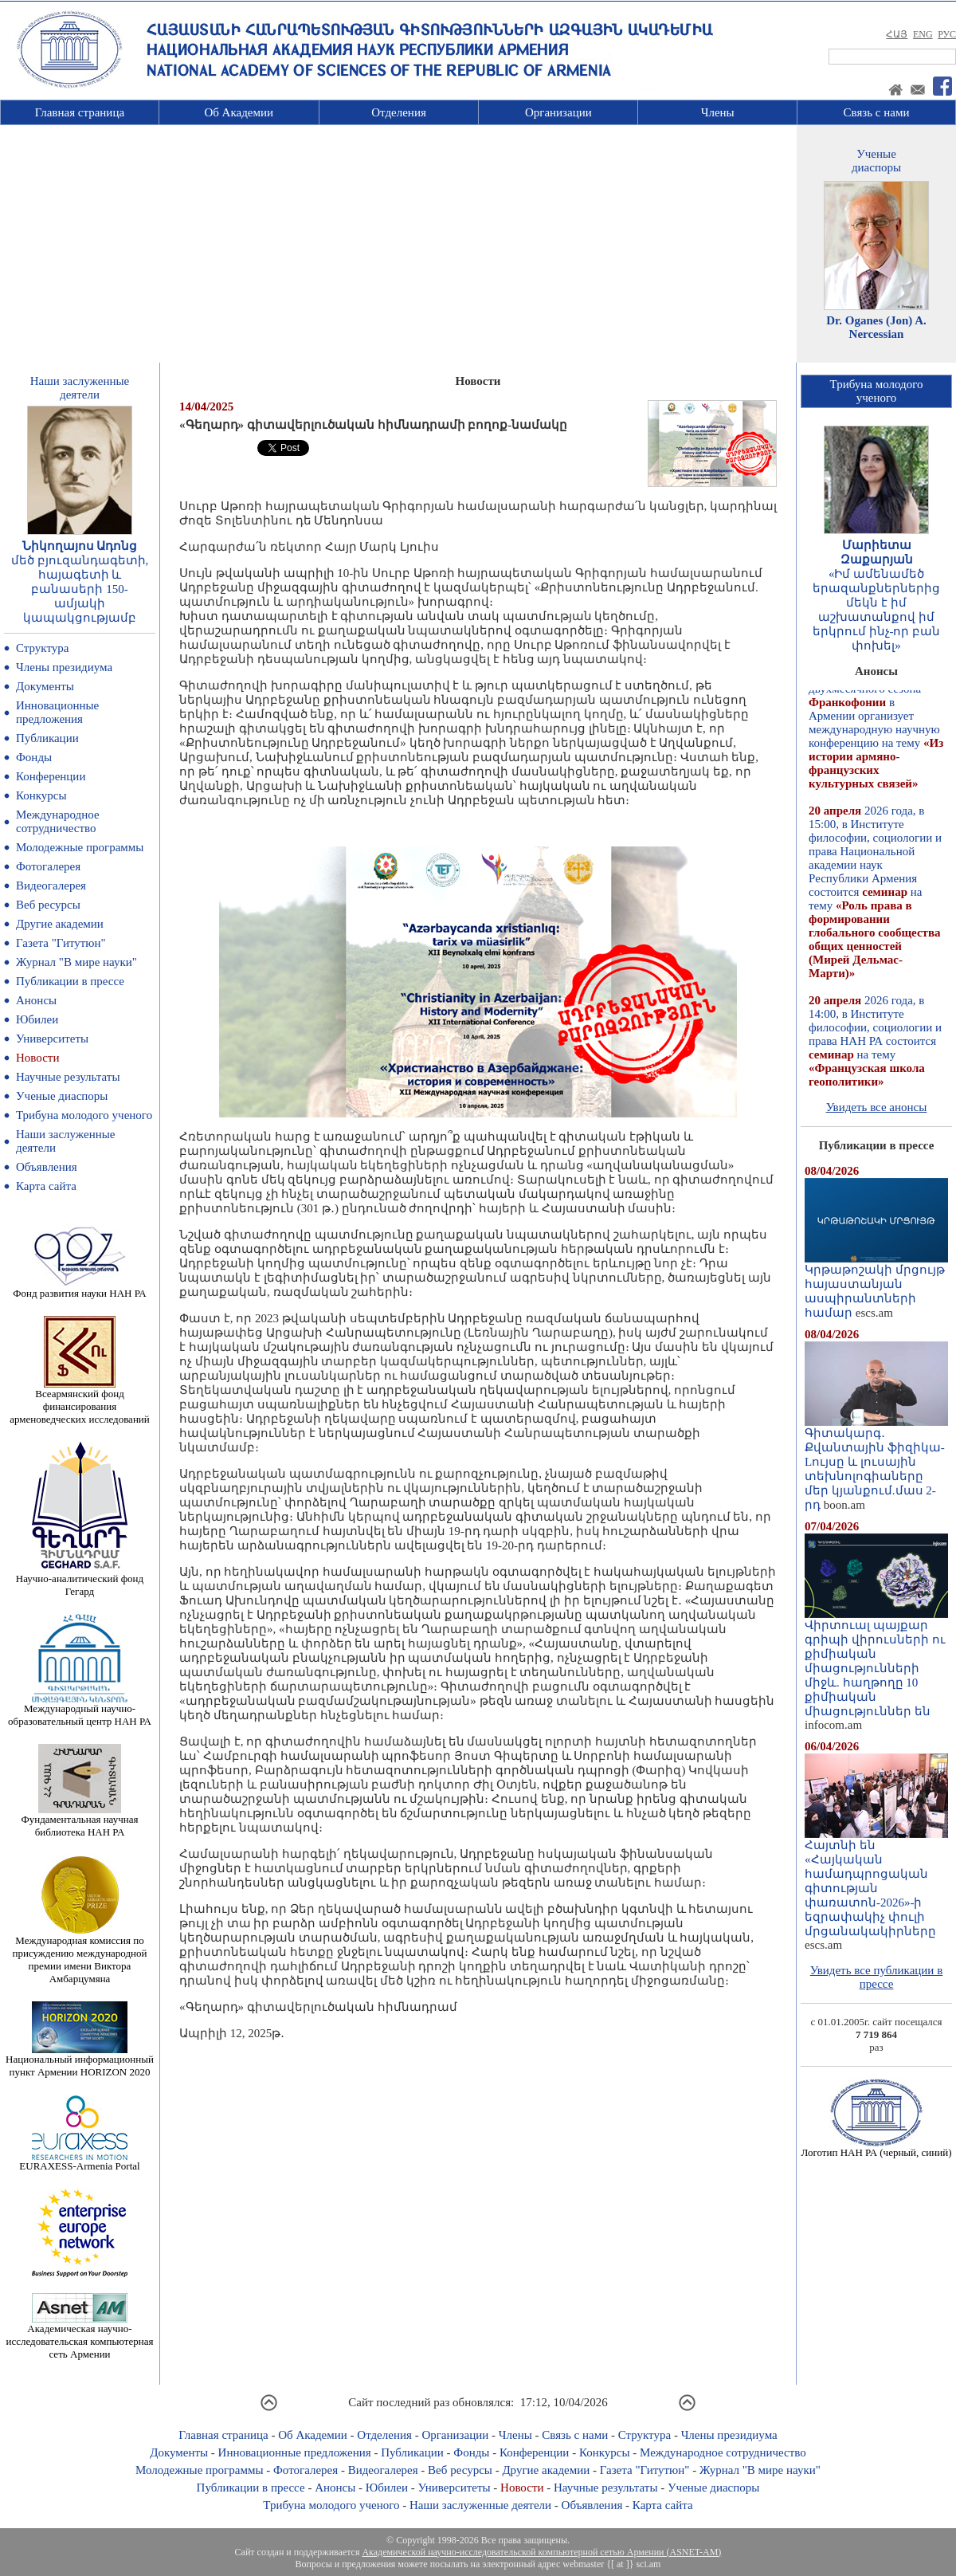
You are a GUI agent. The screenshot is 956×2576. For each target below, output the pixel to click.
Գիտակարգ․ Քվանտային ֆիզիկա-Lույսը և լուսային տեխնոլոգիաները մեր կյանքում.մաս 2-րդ (876, 1463)
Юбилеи (37, 1019)
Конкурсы (41, 795)
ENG (923, 34)
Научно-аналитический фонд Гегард (79, 1580)
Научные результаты (68, 1076)
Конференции (50, 776)
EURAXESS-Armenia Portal (79, 2161)
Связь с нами (877, 112)
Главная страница (79, 112)
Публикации (47, 738)
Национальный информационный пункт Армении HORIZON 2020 (80, 2061)
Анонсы (36, 1000)
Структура (42, 648)
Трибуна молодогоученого (876, 391)
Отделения (398, 112)
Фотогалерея (48, 866)
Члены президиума (64, 667)
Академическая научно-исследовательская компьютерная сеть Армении (79, 2336)
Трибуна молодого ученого (84, 1115)
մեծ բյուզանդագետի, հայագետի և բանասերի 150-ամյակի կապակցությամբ (80, 589)
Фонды (34, 757)
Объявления (46, 1166)
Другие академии (60, 923)
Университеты (52, 1038)
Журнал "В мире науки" (76, 962)
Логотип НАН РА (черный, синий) (876, 2147)
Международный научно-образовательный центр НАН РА (79, 1710)
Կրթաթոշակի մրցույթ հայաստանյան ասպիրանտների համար (876, 1285)
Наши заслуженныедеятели (79, 388)
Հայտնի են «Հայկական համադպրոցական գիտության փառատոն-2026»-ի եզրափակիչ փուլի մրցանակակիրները (876, 1883)
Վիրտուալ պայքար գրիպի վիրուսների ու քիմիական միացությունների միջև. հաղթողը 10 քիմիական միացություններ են (876, 1663)
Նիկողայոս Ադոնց (80, 546)
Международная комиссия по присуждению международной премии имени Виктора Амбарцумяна (79, 1955)
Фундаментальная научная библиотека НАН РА (80, 1821)
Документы (45, 686)
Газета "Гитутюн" (61, 943)
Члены (718, 112)
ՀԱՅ (896, 34)
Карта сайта (46, 1186)
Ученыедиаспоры (876, 160)
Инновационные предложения (57, 712)
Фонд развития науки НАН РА (79, 1288)
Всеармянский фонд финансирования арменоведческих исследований (80, 1401)
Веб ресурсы (48, 904)
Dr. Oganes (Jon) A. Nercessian (876, 327)
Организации (558, 112)
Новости (37, 1057)
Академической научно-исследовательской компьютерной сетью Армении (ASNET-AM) (541, 2552)
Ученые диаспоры (62, 1096)
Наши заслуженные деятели (480, 2505)
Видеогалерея (51, 885)
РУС (947, 34)
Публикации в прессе (70, 981)
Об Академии (238, 112)
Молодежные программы (79, 847)
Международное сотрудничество (58, 821)
